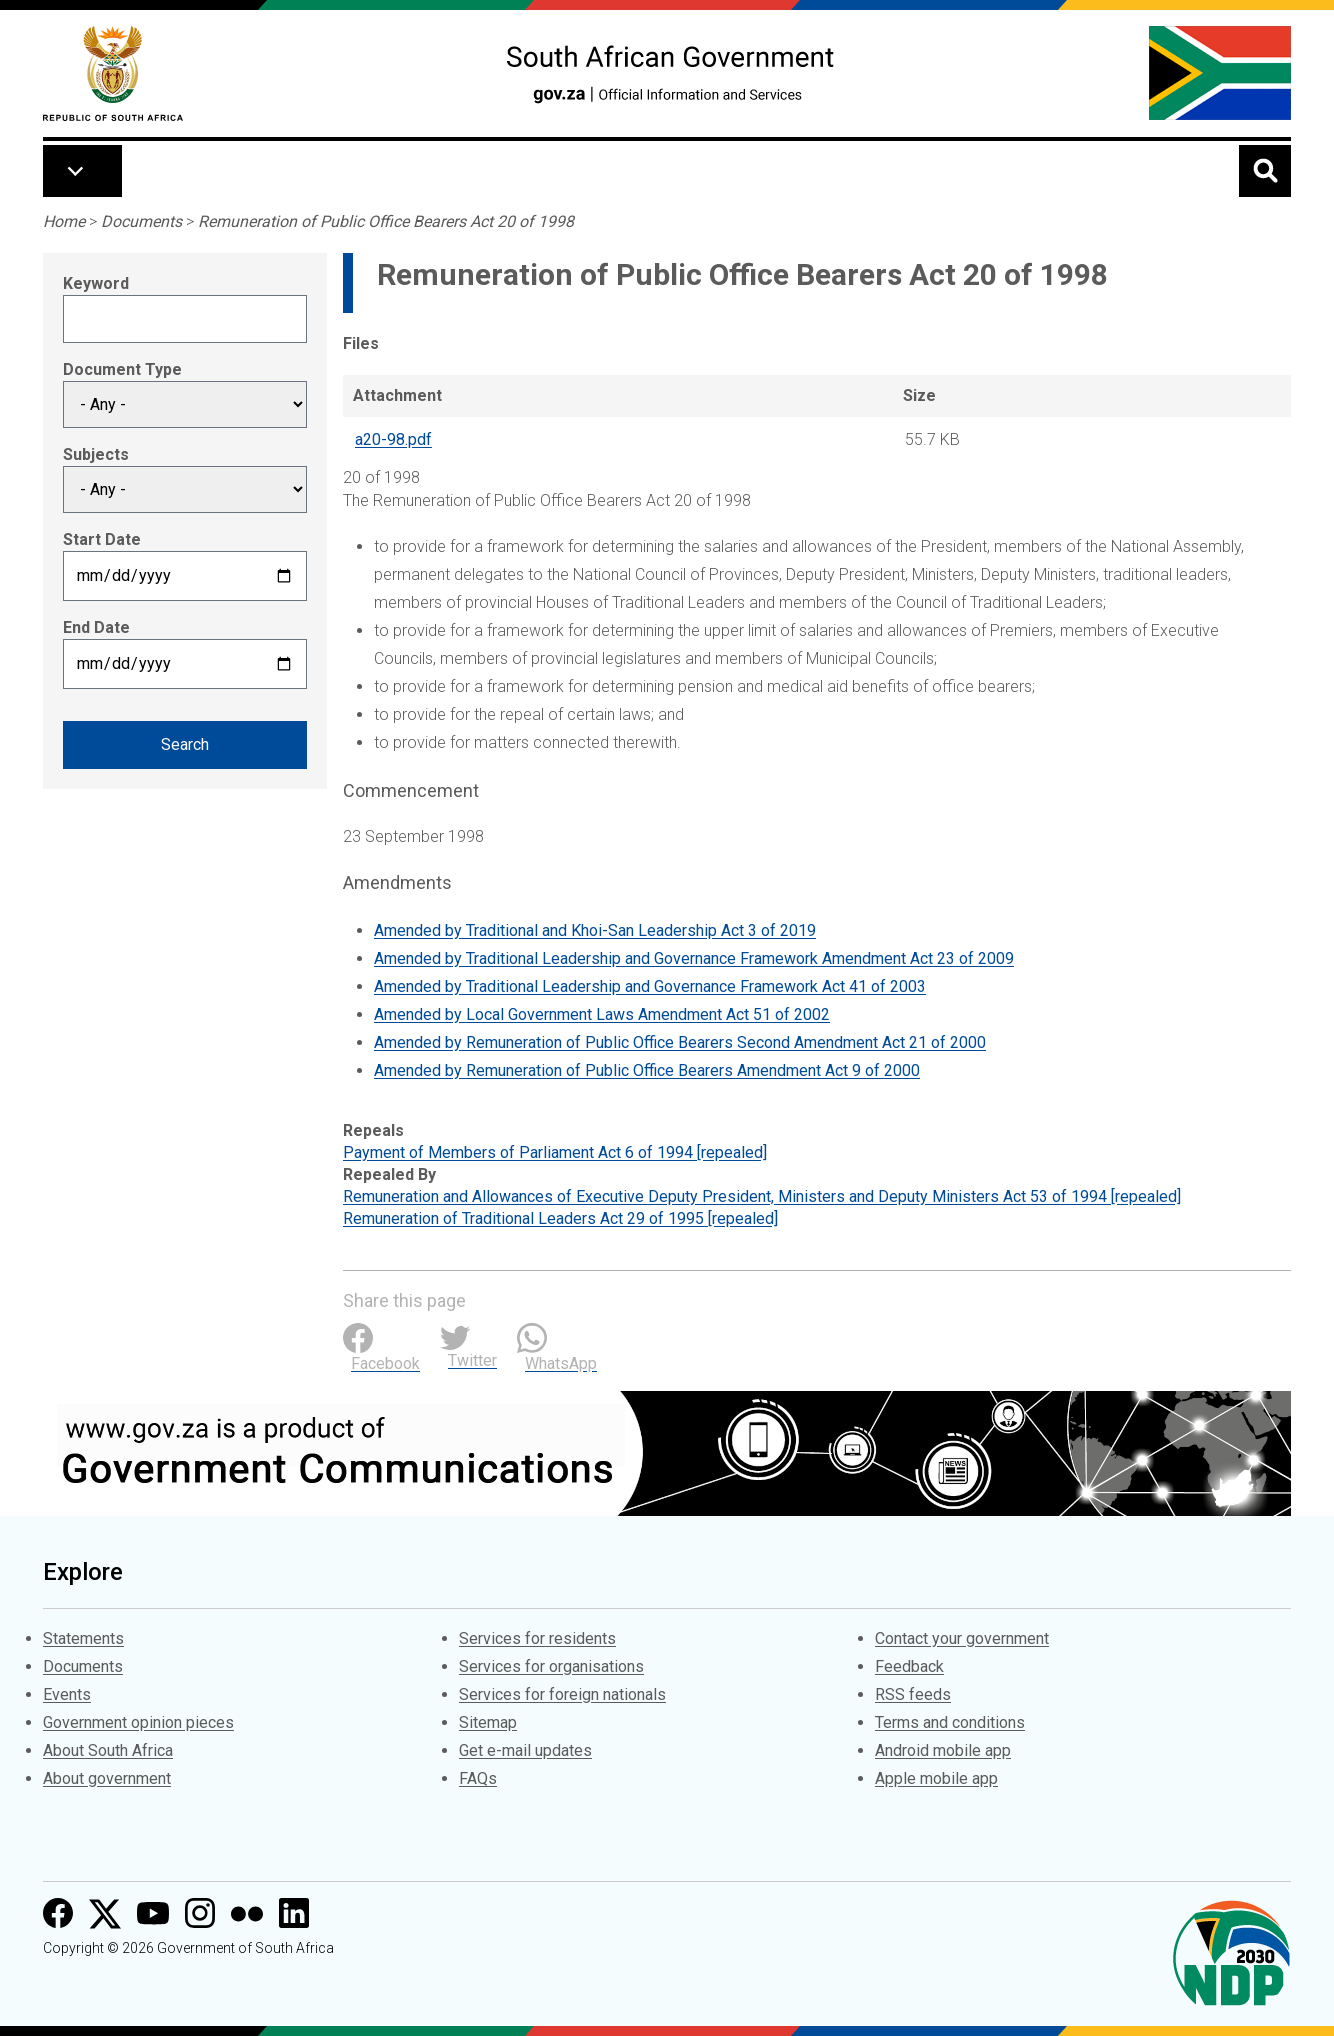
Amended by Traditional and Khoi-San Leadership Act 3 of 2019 (595, 930)
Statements (83, 1638)
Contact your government (962, 1638)
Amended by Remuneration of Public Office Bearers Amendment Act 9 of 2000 (647, 1070)
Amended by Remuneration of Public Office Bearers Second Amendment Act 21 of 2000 (680, 1042)
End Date (96, 627)
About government (107, 1778)
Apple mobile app (936, 1778)
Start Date (102, 539)
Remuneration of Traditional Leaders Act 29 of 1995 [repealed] (560, 1218)
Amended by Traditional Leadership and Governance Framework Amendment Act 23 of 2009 (694, 958)
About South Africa (108, 1750)
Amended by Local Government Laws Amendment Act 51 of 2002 (602, 1014)
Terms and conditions (950, 1722)
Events (67, 1694)
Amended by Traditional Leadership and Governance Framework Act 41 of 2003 (650, 986)
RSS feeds (913, 1694)
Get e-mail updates (525, 1750)
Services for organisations (551, 1666)
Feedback (909, 1666)
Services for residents (537, 1638)
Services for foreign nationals (562, 1694)
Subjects (96, 454)
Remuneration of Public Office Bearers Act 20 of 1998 (386, 221)
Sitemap (488, 1722)
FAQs (478, 1778)
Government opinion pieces (138, 1722)
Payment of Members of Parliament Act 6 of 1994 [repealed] (555, 1152)
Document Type (122, 369)
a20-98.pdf (393, 439)
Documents (141, 221)
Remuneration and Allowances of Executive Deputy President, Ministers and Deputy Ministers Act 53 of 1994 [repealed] (762, 1196)
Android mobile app (943, 1750)
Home (64, 221)
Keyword (96, 283)
